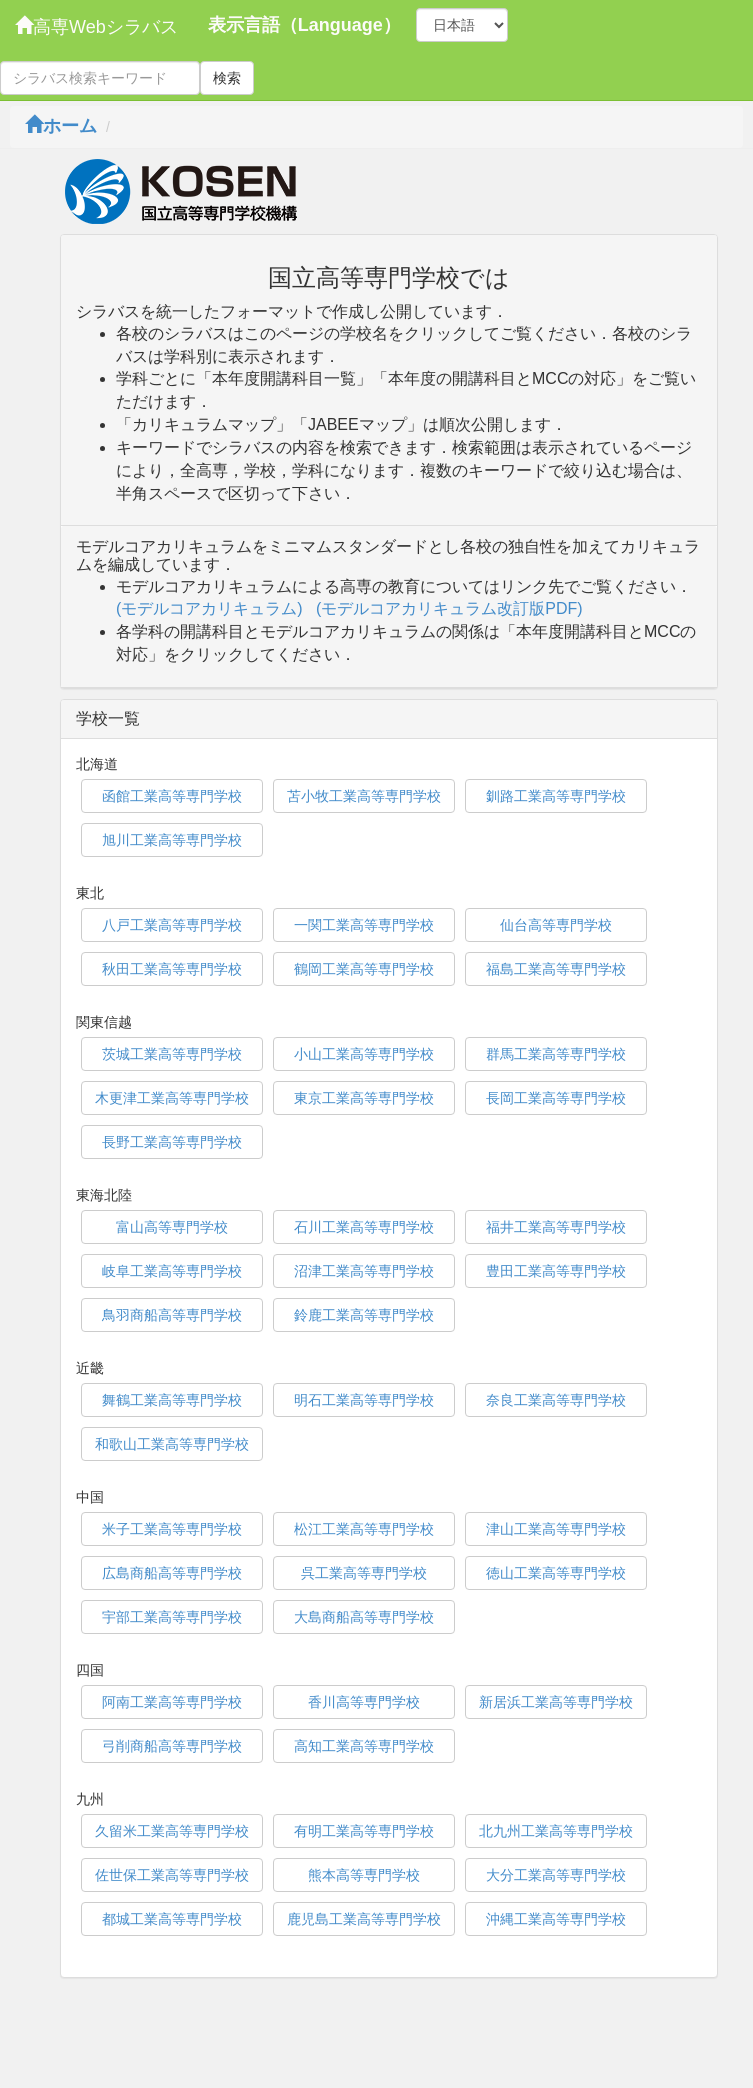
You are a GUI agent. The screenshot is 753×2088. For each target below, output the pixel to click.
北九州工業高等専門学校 (556, 1831)
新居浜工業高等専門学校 (556, 1702)
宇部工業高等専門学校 (172, 1617)
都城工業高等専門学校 (172, 1919)
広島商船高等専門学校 (172, 1573)
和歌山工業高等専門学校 (172, 1444)
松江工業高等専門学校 (364, 1529)
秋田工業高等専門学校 (172, 969)
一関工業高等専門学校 (364, 925)
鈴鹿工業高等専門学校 (364, 1315)
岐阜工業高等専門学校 (172, 1271)
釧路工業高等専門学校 (556, 796)
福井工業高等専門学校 (556, 1227)
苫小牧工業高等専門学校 (364, 796)
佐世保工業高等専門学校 (172, 1875)
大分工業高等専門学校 (556, 1875)
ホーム (61, 126)
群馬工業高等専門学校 (556, 1054)
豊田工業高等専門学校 (556, 1271)
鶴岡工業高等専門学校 (364, 969)
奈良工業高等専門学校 (556, 1400)
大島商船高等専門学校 (364, 1617)
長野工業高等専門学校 (172, 1142)
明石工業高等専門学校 (364, 1400)
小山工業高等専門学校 (364, 1054)
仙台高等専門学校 (556, 925)
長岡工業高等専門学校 (556, 1098)
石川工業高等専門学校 (364, 1227)
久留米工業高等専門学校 (172, 1831)
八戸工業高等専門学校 (172, 925)
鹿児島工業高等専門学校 (364, 1919)
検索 (227, 78)
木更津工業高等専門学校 (172, 1098)
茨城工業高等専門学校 (172, 1054)
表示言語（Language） (304, 25)
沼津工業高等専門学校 (364, 1271)
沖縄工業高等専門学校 (556, 1919)
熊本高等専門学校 (364, 1875)
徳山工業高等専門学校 (556, 1573)
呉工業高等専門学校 (364, 1573)
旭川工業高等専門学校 (172, 840)
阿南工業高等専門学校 (172, 1702)
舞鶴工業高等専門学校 (172, 1400)
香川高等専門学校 (364, 1702)
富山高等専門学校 (172, 1227)
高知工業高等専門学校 (364, 1746)
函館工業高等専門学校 (172, 796)
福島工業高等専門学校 (556, 969)
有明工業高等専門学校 (364, 1831)
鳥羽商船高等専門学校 (172, 1315)
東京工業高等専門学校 (364, 1098)
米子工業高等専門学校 (172, 1529)
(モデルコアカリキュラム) (209, 608)
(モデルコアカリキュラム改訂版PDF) (449, 608)
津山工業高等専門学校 (556, 1529)
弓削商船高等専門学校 (172, 1746)
